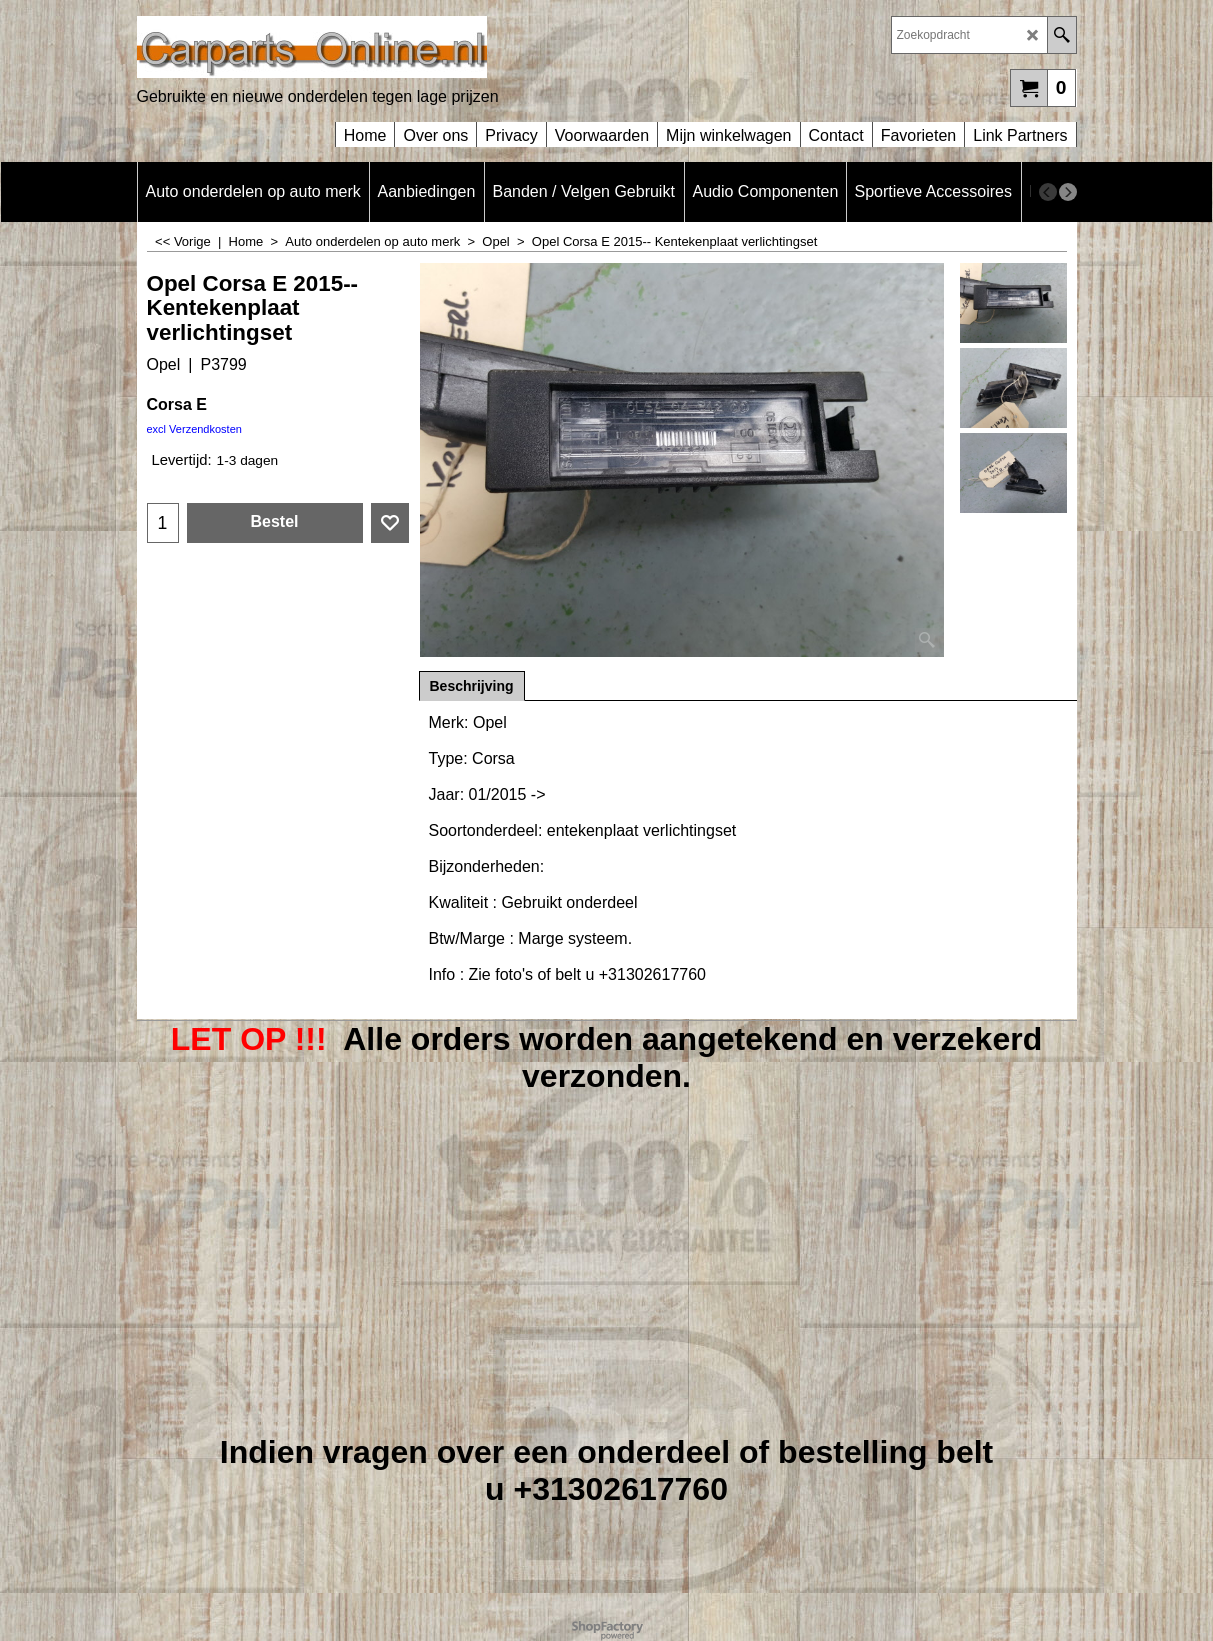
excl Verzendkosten (194, 429)
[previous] (1048, 192)
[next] (1068, 192)
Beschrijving (472, 686)
